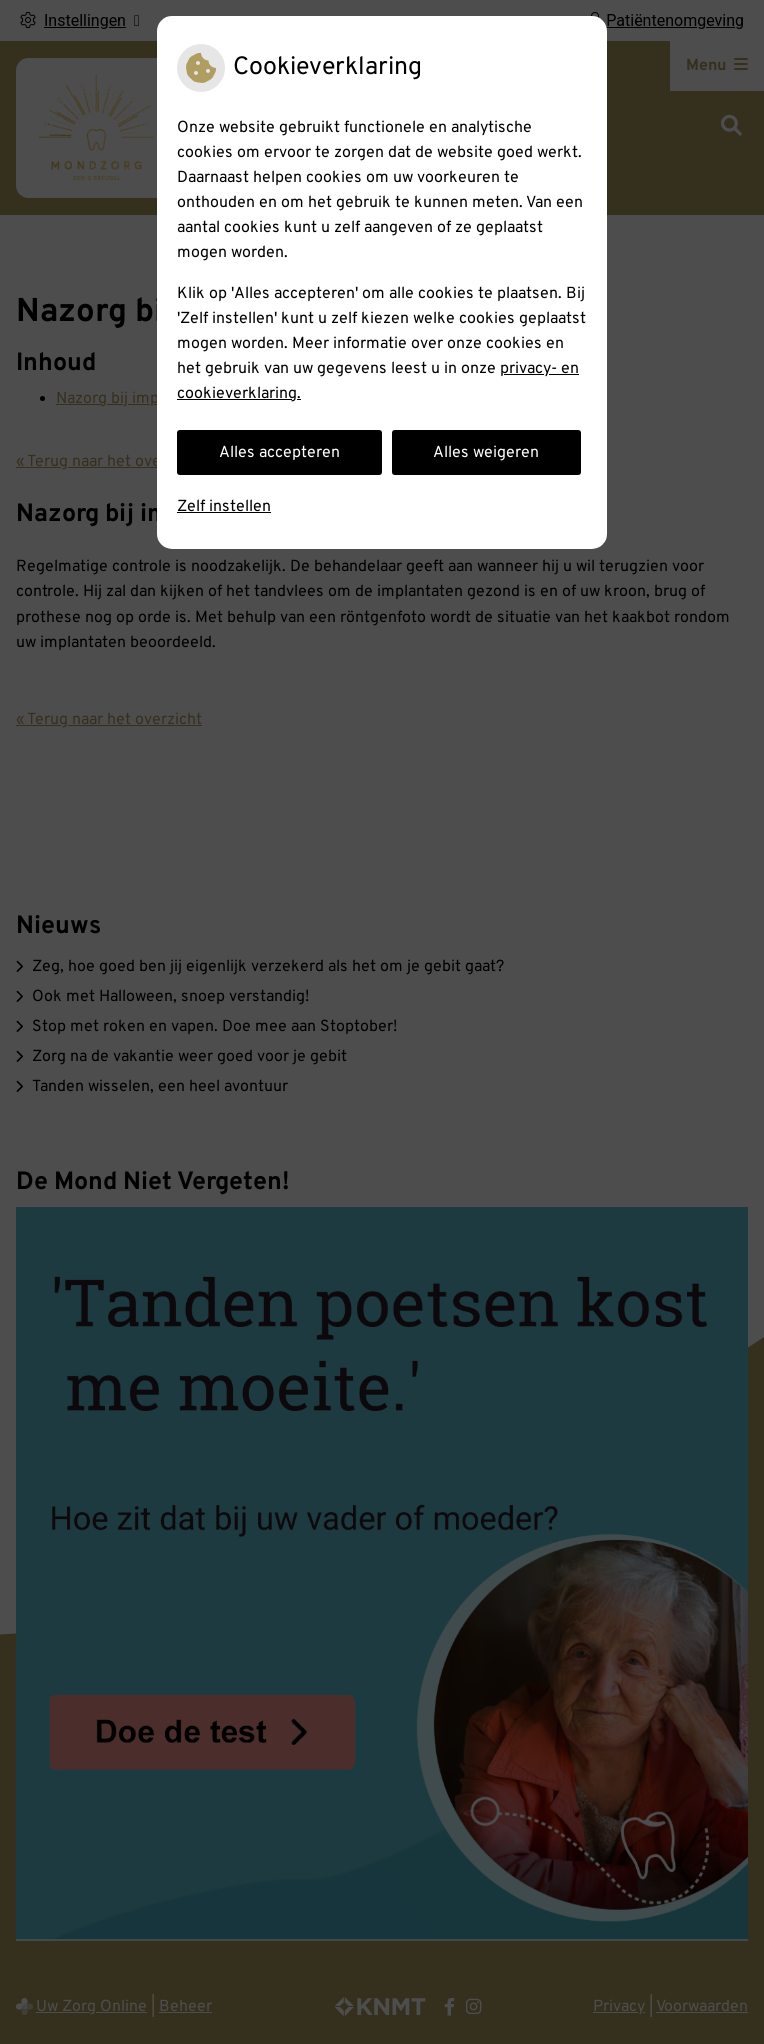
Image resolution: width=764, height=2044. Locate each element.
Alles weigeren (486, 453)
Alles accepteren (279, 453)
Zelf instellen (224, 507)
